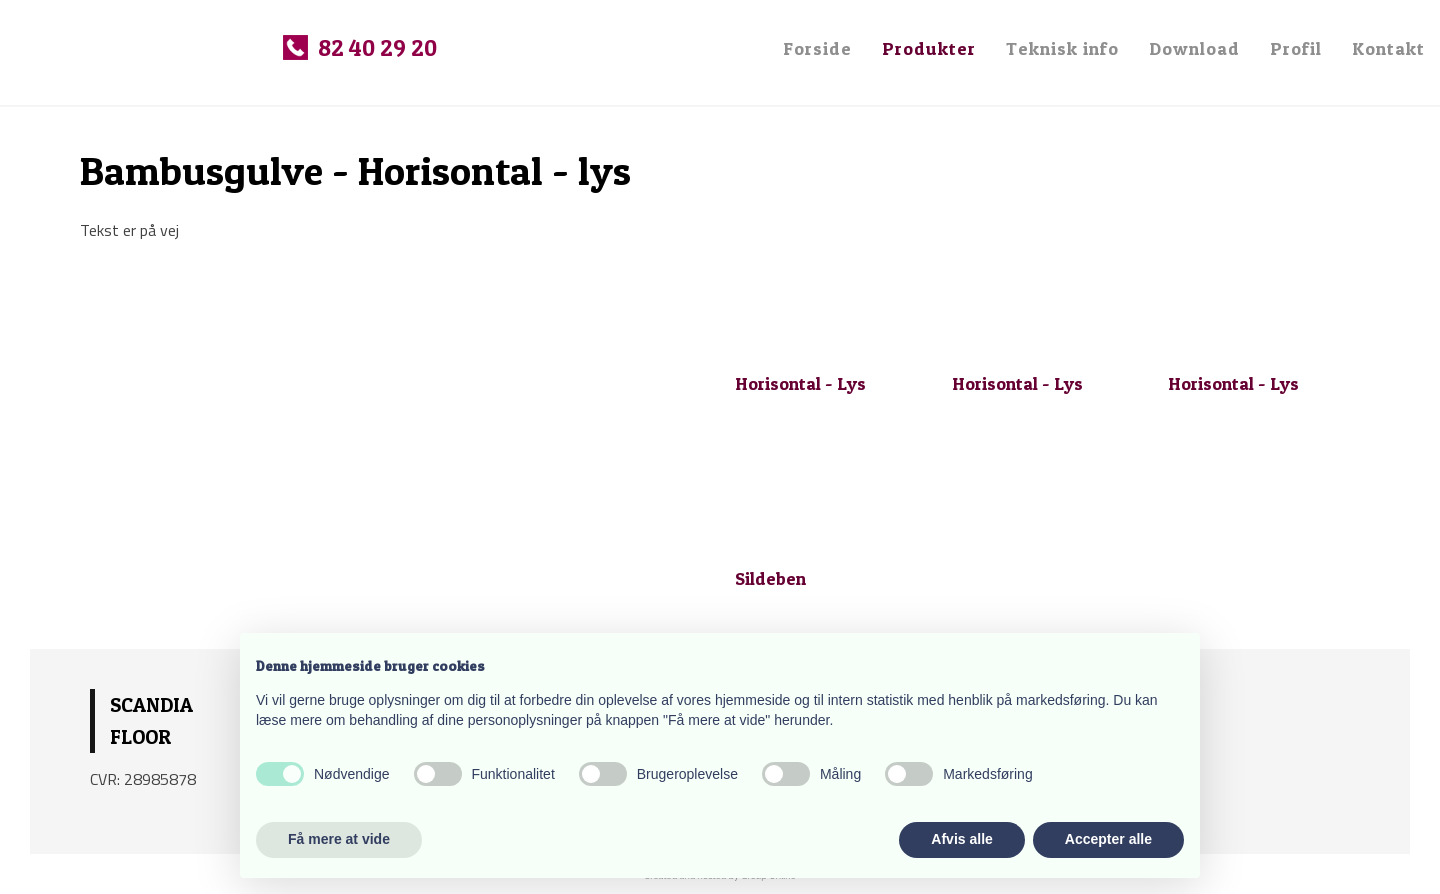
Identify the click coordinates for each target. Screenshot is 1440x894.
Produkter (929, 48)
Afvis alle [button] (961, 839)
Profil (1296, 48)
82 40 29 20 (377, 48)
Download (1194, 48)
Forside (817, 48)
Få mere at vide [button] (339, 839)
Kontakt (1388, 48)
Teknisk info (1062, 48)
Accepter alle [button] (1108, 839)
